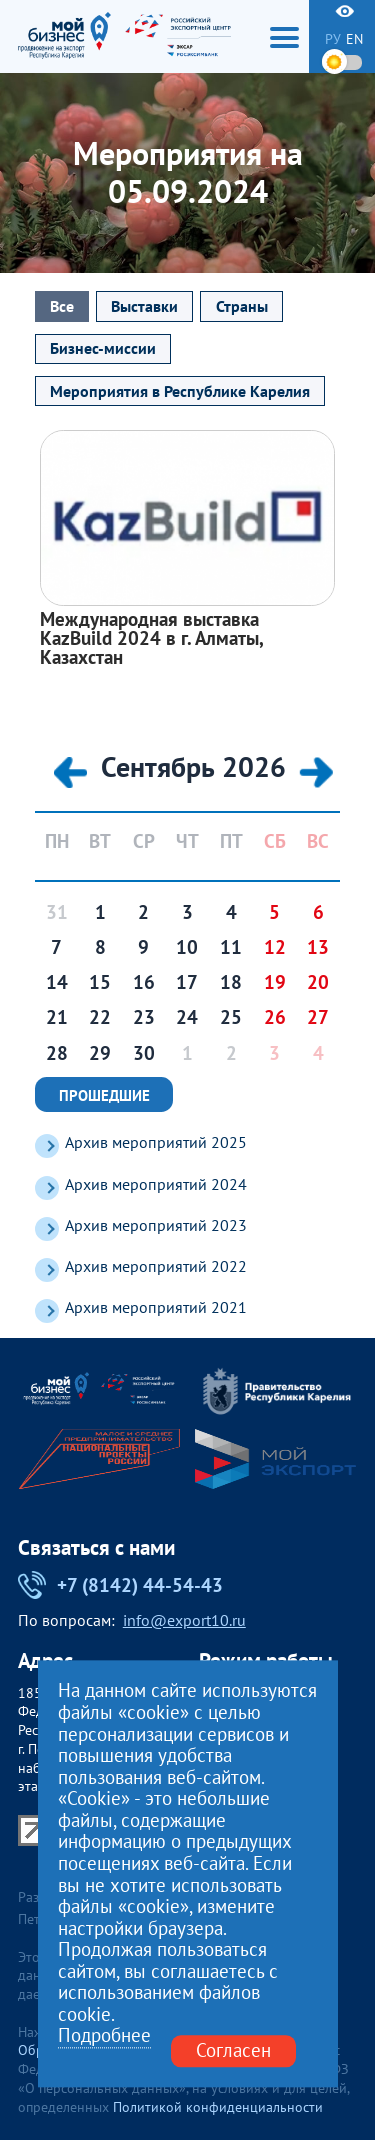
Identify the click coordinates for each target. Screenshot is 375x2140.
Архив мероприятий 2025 (156, 1142)
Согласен (233, 2051)
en (354, 39)
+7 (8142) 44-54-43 (121, 1585)
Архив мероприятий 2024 (156, 1184)
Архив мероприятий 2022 (156, 1266)
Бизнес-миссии (103, 348)
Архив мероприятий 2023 (156, 1225)
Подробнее (104, 2037)
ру (333, 39)
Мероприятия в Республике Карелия (180, 391)
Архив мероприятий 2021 (156, 1307)
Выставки (144, 306)
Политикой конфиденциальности (218, 2107)
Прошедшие (104, 1095)
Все (62, 306)
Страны (242, 306)
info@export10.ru (184, 1620)
